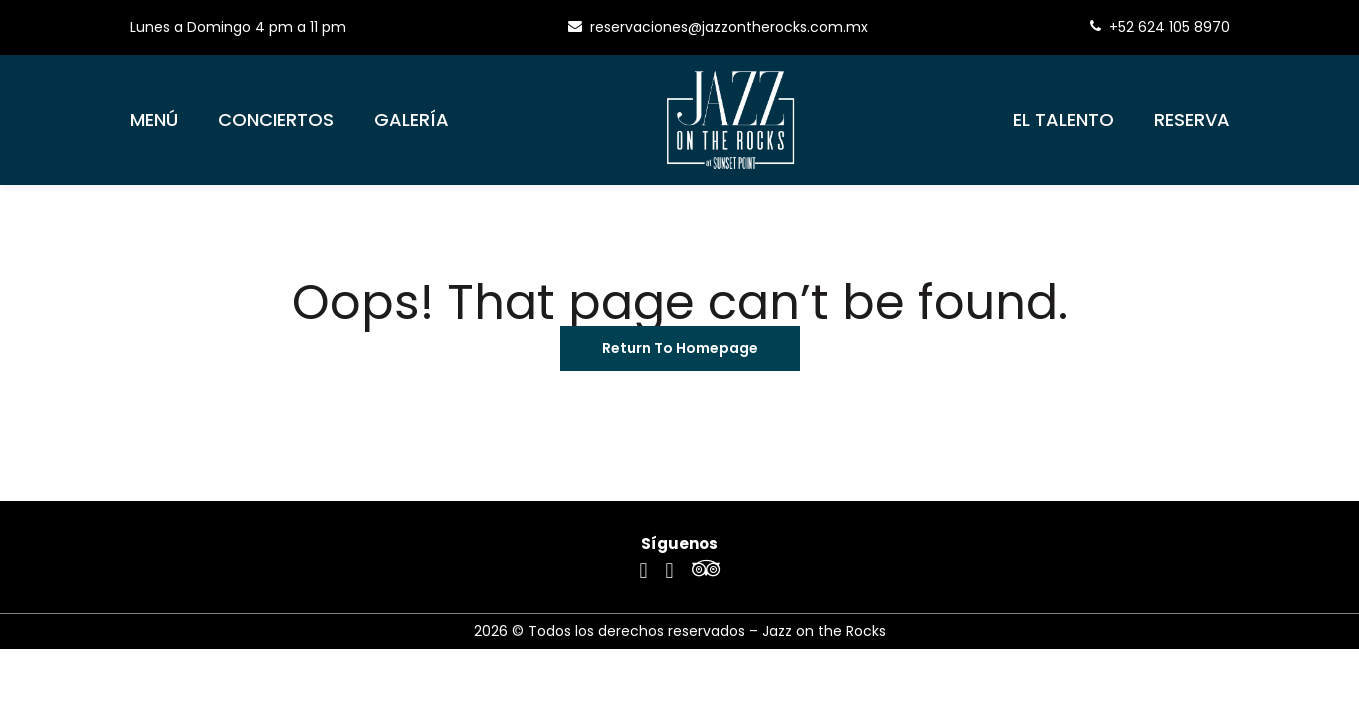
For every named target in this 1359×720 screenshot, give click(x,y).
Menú (154, 119)
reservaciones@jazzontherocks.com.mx (718, 27)
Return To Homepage (680, 348)
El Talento (1063, 119)
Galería (411, 119)
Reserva (1192, 119)
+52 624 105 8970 (1160, 27)
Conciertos (276, 119)
